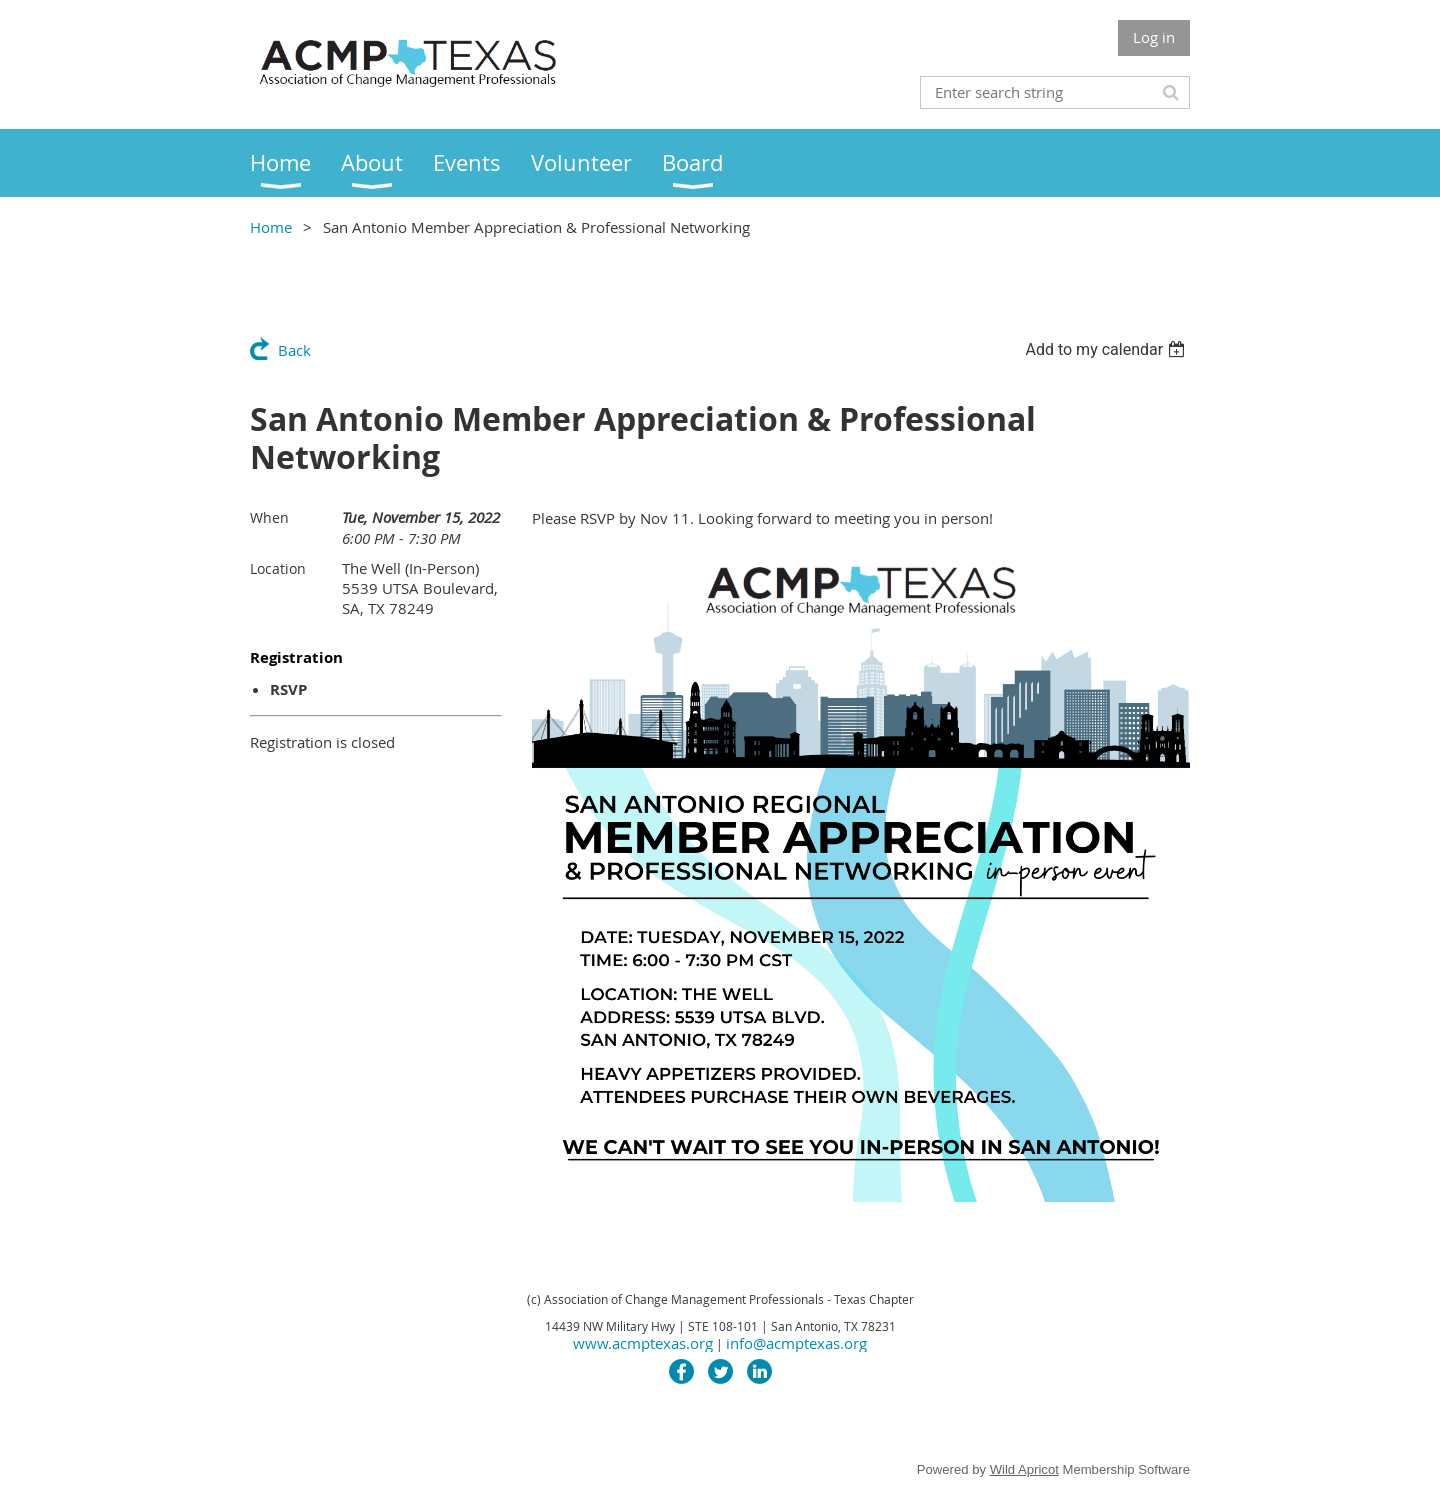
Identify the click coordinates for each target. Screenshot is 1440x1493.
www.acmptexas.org (643, 1343)
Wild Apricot (1024, 1469)
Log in (1154, 37)
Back (294, 350)
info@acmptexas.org (796, 1343)
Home (271, 227)
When (269, 517)
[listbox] (1107, 349)
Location (278, 568)
